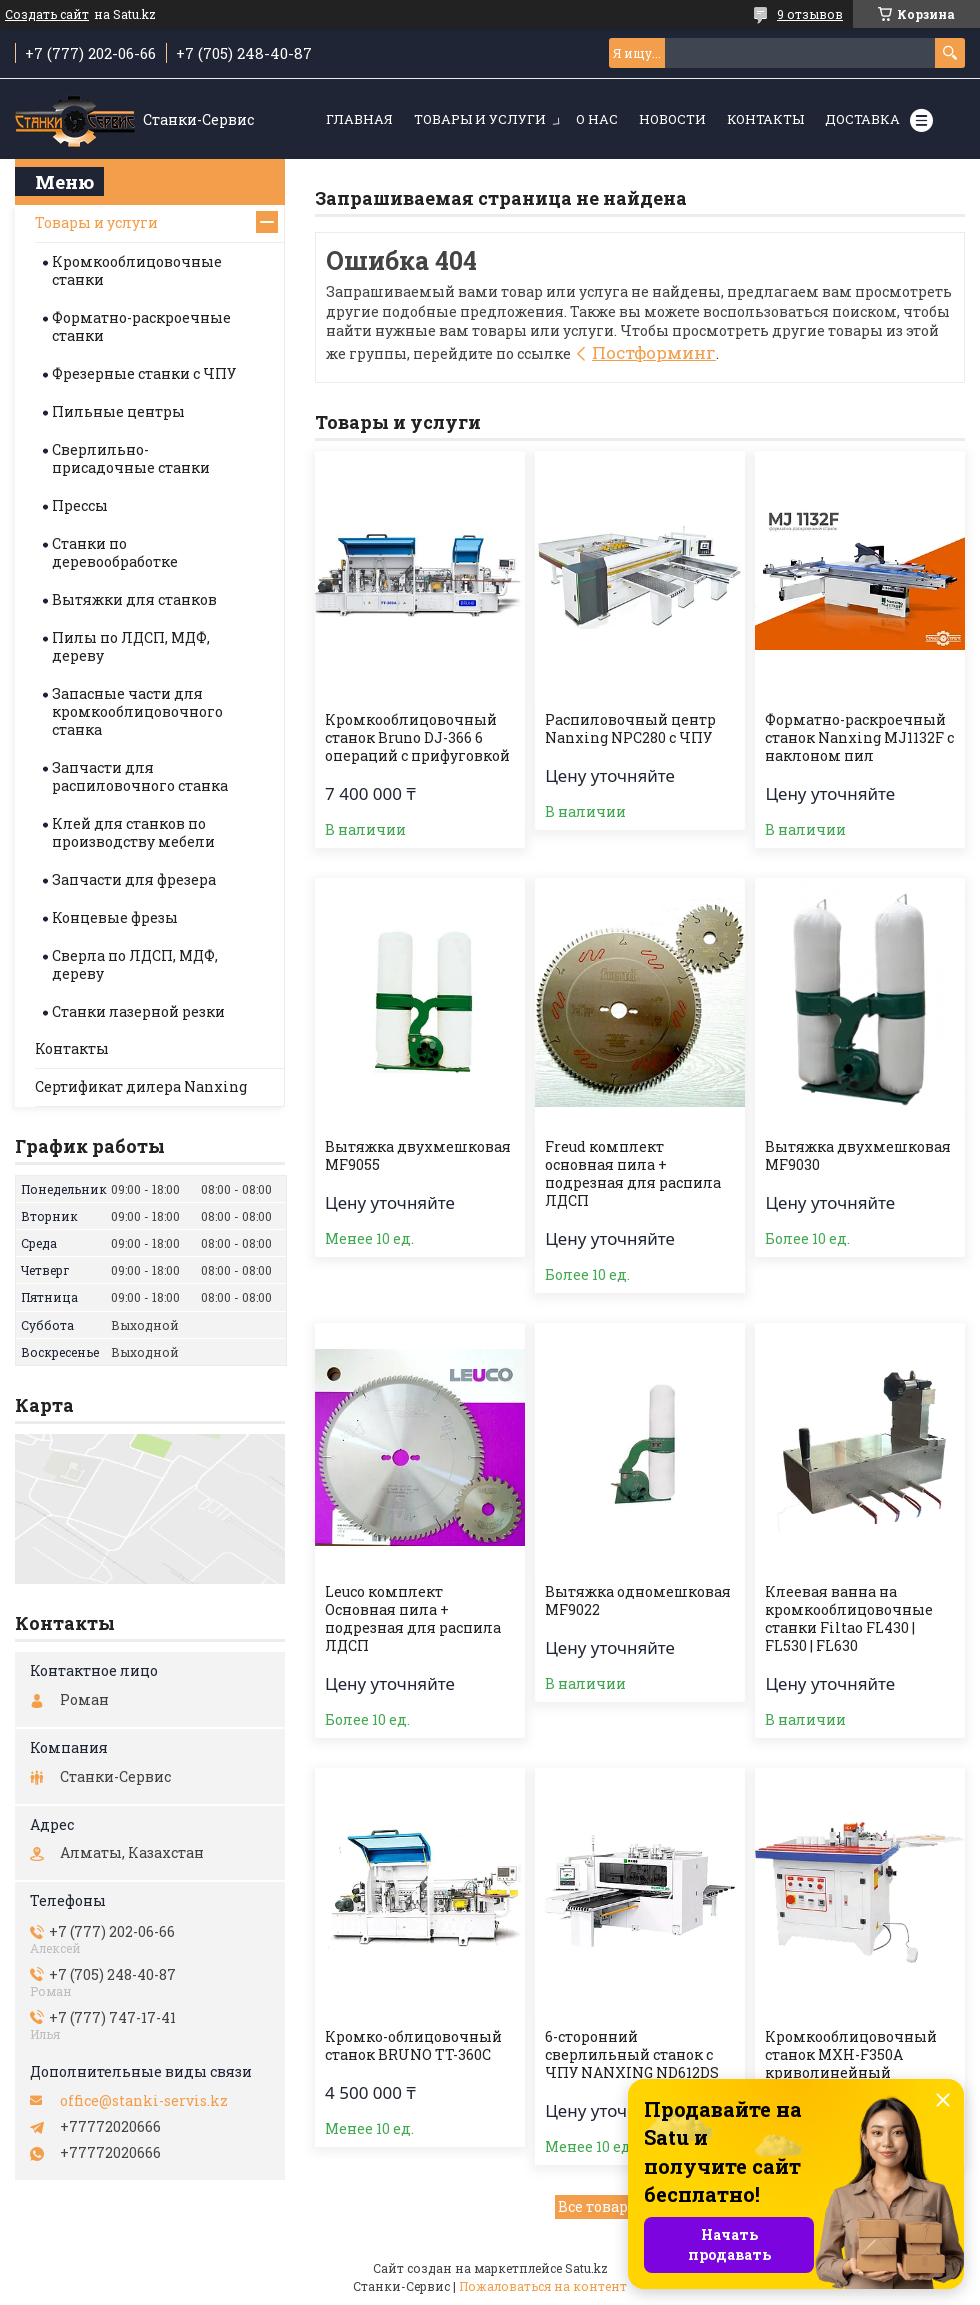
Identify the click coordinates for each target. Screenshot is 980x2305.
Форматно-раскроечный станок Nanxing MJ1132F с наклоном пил (859, 738)
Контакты (765, 119)
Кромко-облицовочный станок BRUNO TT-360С (413, 2046)
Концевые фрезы (115, 917)
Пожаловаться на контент (543, 2286)
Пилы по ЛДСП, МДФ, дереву (131, 646)
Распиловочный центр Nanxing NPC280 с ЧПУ (630, 729)
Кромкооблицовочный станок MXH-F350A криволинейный (851, 2055)
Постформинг (654, 352)
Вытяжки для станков (134, 599)
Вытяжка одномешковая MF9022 (638, 1601)
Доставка (862, 119)
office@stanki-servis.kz (144, 2101)
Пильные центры (118, 411)
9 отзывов (810, 14)
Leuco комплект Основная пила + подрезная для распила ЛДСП (413, 1619)
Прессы (80, 505)
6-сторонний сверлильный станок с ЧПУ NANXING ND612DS (632, 2055)
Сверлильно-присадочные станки (131, 458)
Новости (672, 119)
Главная (359, 119)
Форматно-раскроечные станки (141, 326)
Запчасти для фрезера (134, 879)
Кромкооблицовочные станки (137, 270)
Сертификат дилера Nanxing (141, 1086)
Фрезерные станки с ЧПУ (144, 373)
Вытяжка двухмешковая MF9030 (858, 1156)
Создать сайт (47, 14)
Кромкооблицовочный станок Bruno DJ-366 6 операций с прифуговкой (417, 738)
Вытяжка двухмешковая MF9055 (418, 1156)
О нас (597, 119)
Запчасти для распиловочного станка (140, 776)
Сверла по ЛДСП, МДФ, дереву (135, 964)
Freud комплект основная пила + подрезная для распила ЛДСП (633, 1174)
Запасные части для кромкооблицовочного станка (137, 711)
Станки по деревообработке (115, 552)
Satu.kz (586, 2268)
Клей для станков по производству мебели (133, 832)
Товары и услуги (480, 119)
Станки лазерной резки (138, 1011)
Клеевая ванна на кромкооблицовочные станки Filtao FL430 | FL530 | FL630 (849, 1619)
